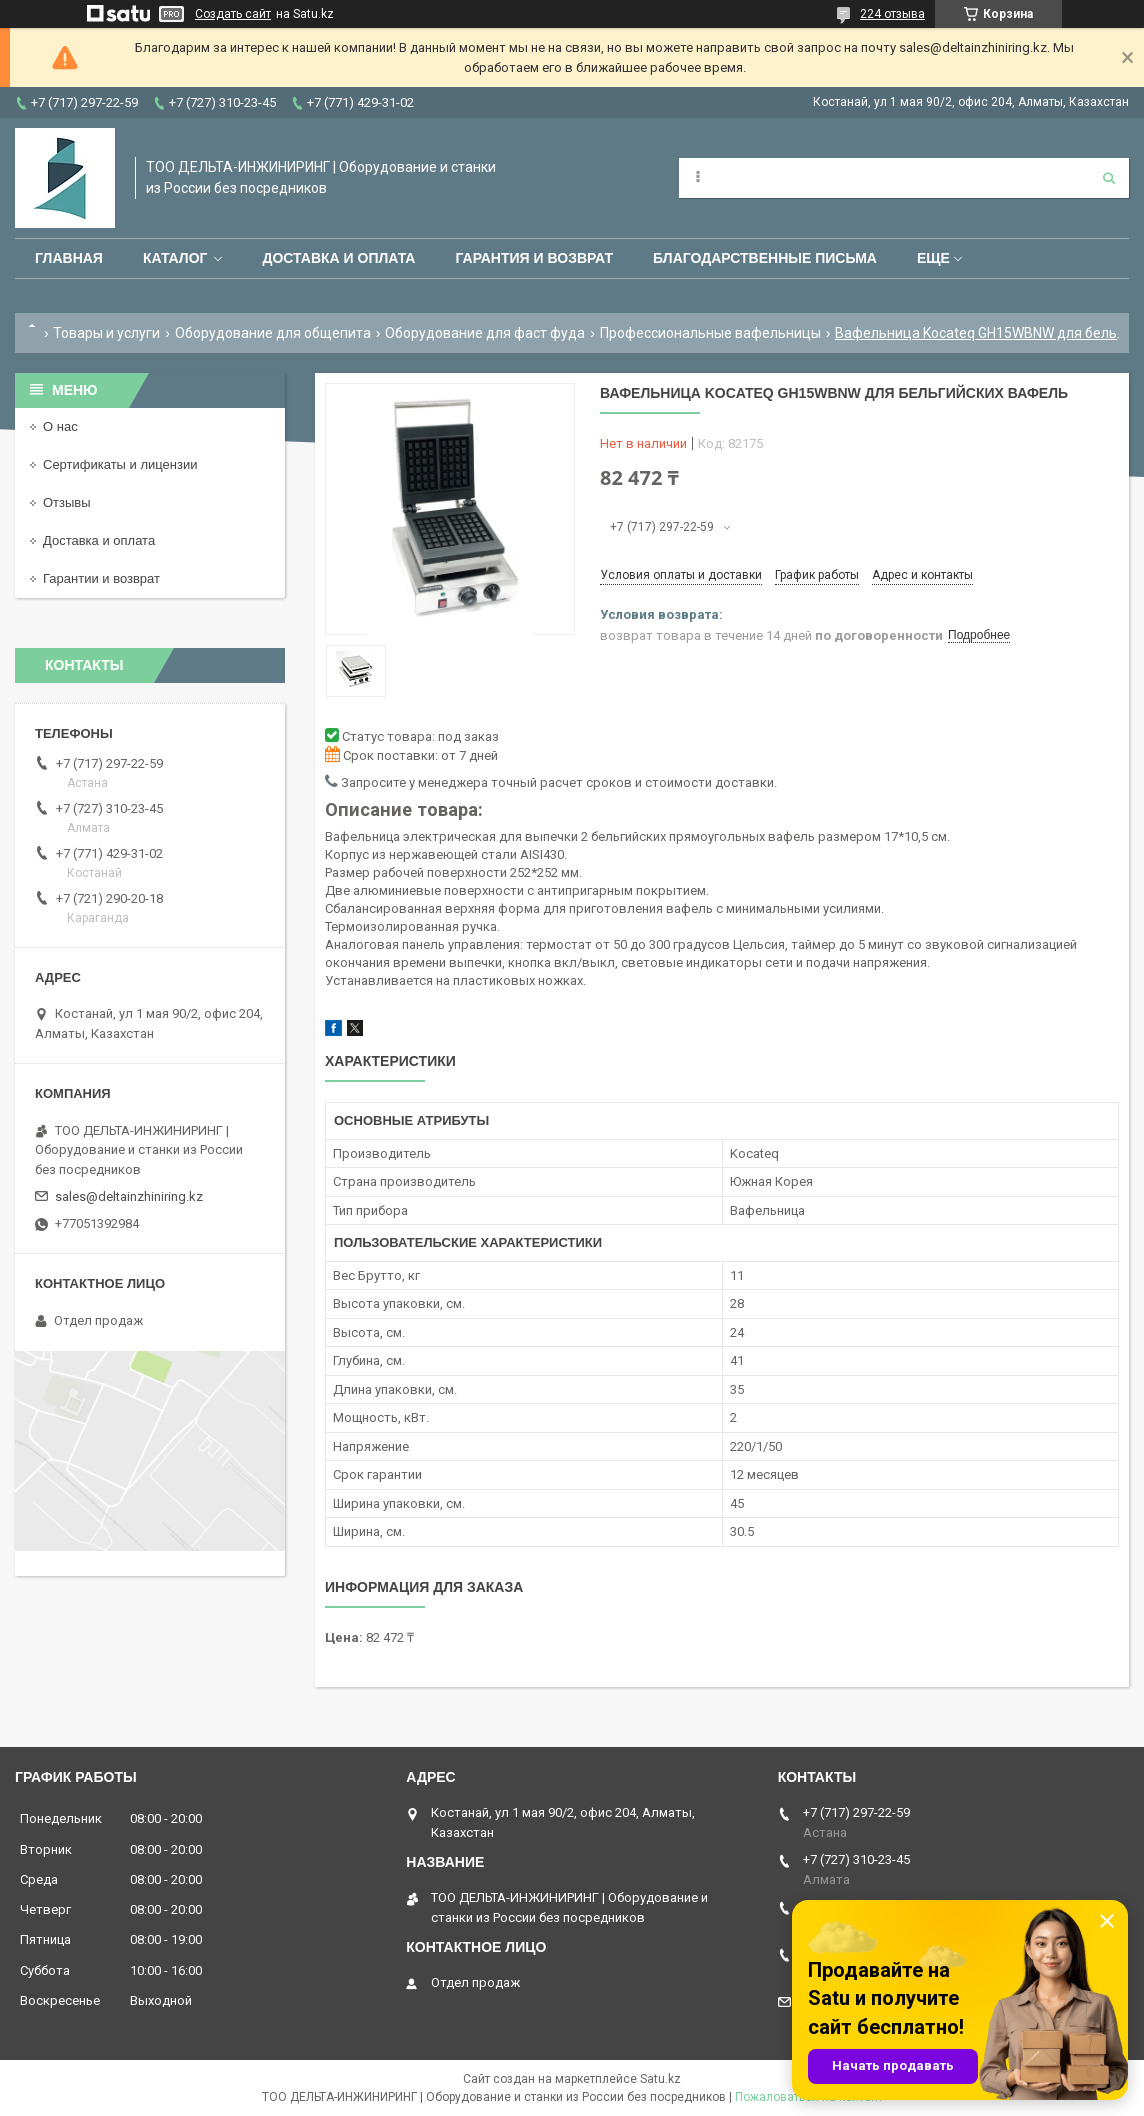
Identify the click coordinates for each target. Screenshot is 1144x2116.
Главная (69, 258)
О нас (60, 426)
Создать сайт (233, 14)
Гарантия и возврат (534, 258)
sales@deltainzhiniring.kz (129, 1196)
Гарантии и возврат (101, 578)
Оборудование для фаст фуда (485, 333)
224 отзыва (892, 14)
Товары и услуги (106, 333)
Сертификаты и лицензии (120, 464)
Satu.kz (660, 2079)
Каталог (175, 258)
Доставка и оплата (338, 258)
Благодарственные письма (765, 258)
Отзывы (67, 502)
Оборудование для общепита (273, 333)
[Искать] (1109, 178)
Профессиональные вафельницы (710, 333)
